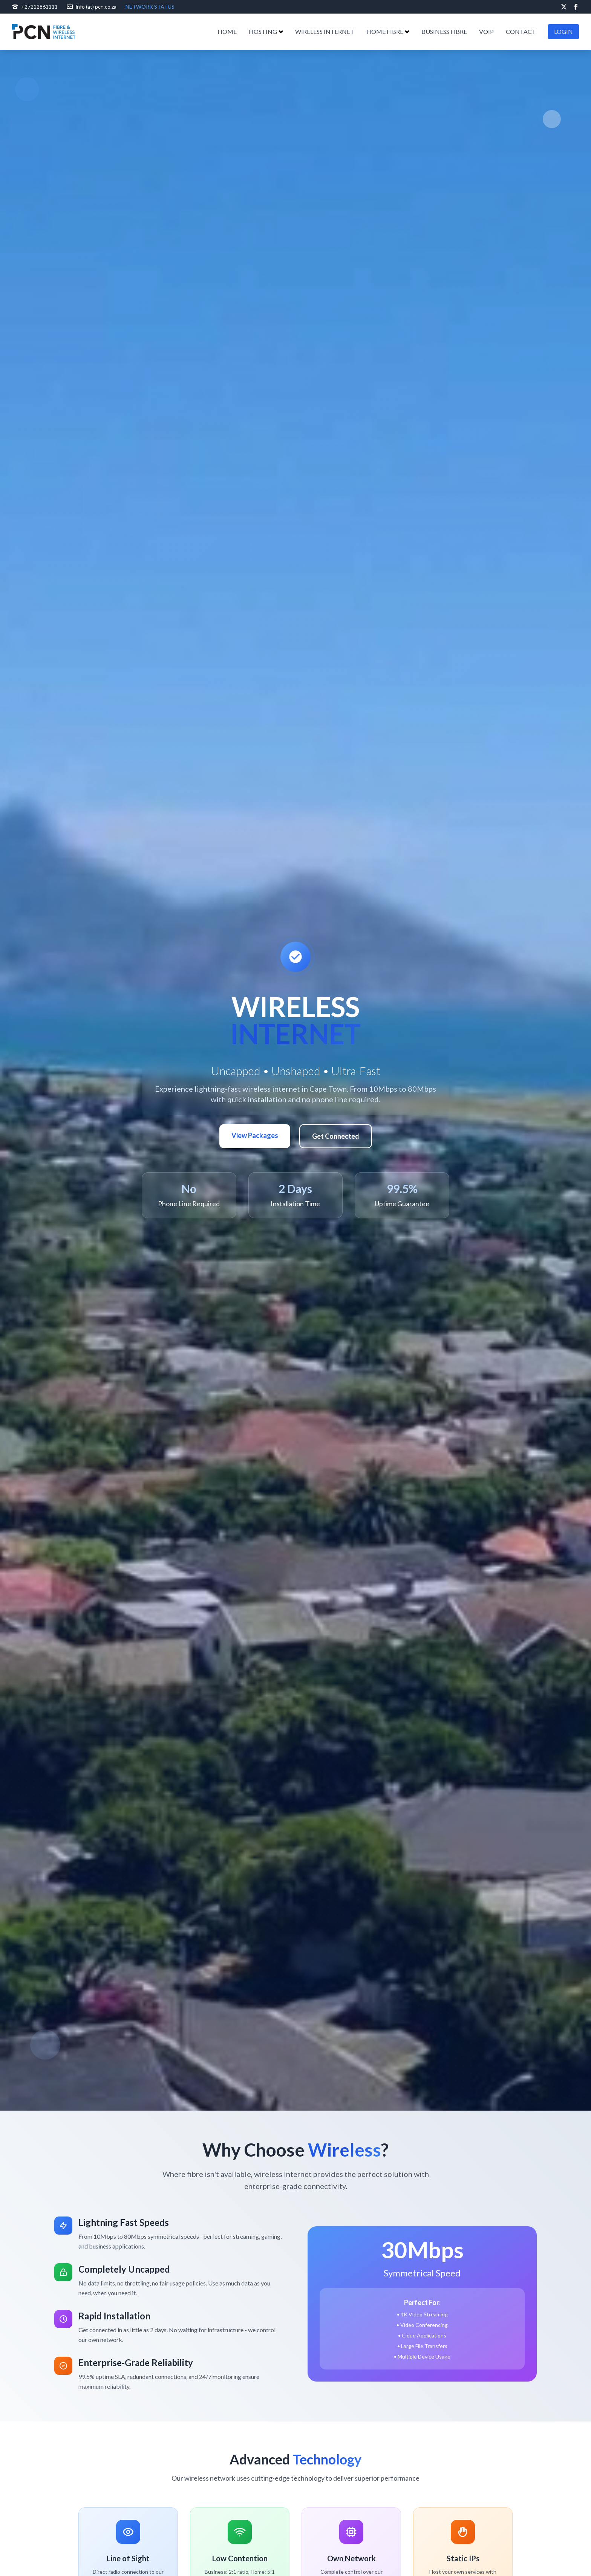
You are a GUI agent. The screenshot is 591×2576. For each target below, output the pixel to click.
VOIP (486, 31)
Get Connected (335, 1136)
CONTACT (521, 31)
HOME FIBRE (387, 31)
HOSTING (266, 31)
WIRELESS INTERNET (324, 31)
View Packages (254, 1135)
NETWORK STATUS (150, 6)
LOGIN (563, 31)
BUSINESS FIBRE (444, 31)
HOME (227, 31)
